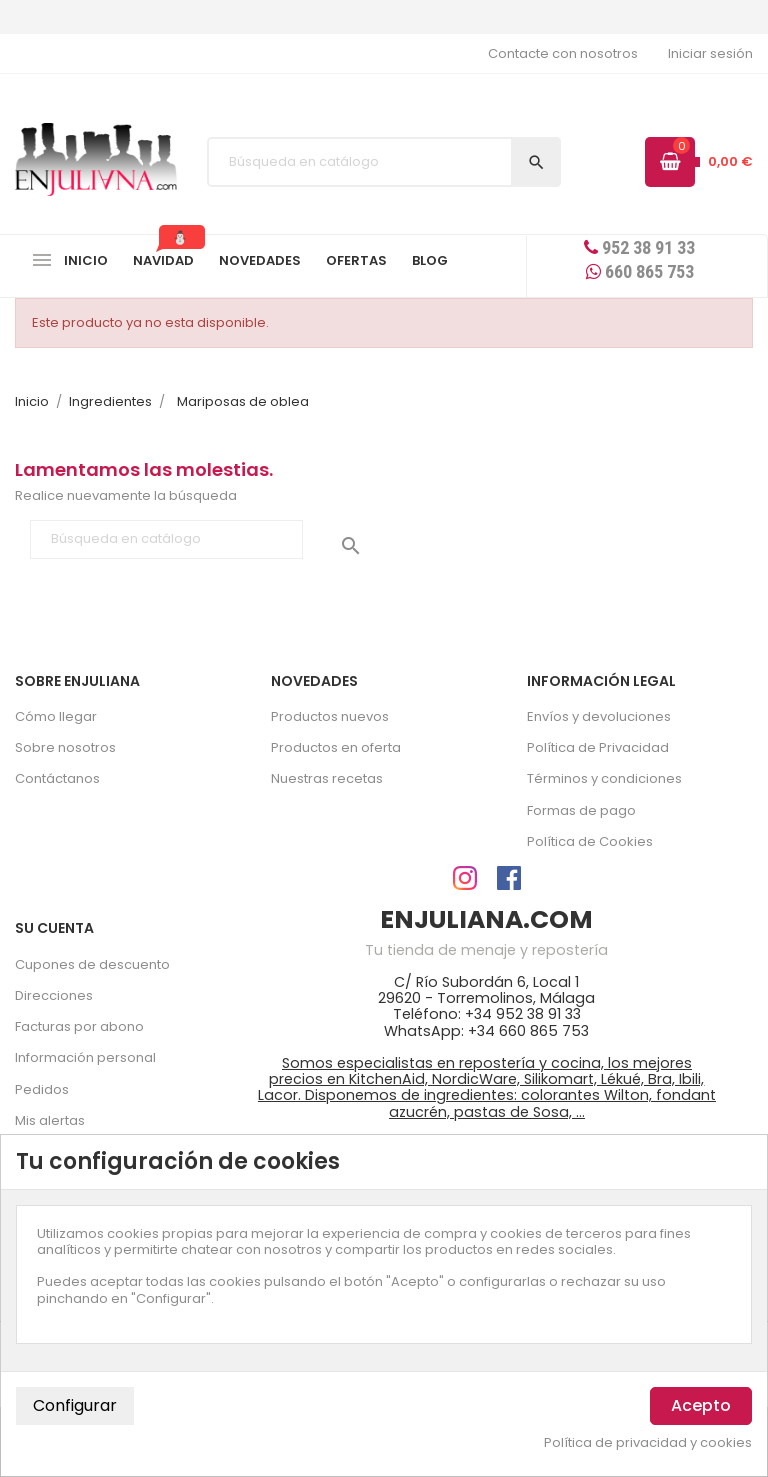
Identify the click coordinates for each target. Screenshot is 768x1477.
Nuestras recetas (327, 778)
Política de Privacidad (598, 747)
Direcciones (54, 995)
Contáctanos (57, 778)
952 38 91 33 (639, 247)
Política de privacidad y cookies (648, 1443)
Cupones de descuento (92, 964)
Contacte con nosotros (563, 53)
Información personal (85, 1057)
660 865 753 (640, 271)
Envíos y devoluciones (599, 716)
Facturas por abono (79, 1026)
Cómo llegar (56, 716)
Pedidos (42, 1089)
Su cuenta (54, 928)
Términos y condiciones (604, 778)
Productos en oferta (336, 747)
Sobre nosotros (65, 747)
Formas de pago (581, 810)
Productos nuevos (330, 716)
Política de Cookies (590, 841)
